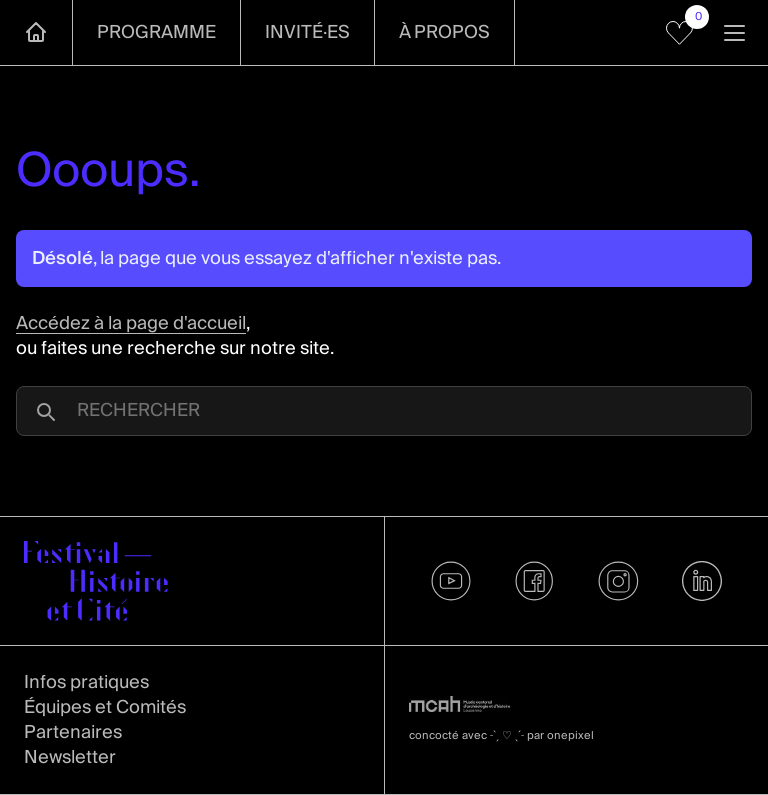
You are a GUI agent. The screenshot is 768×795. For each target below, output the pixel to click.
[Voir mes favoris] (679, 33)
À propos (444, 32)
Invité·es (307, 32)
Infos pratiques (86, 682)
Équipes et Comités (105, 707)
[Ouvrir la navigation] (734, 32)
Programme (156, 32)
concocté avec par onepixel (501, 735)
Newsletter (70, 757)
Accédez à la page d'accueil (131, 323)
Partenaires (73, 732)
